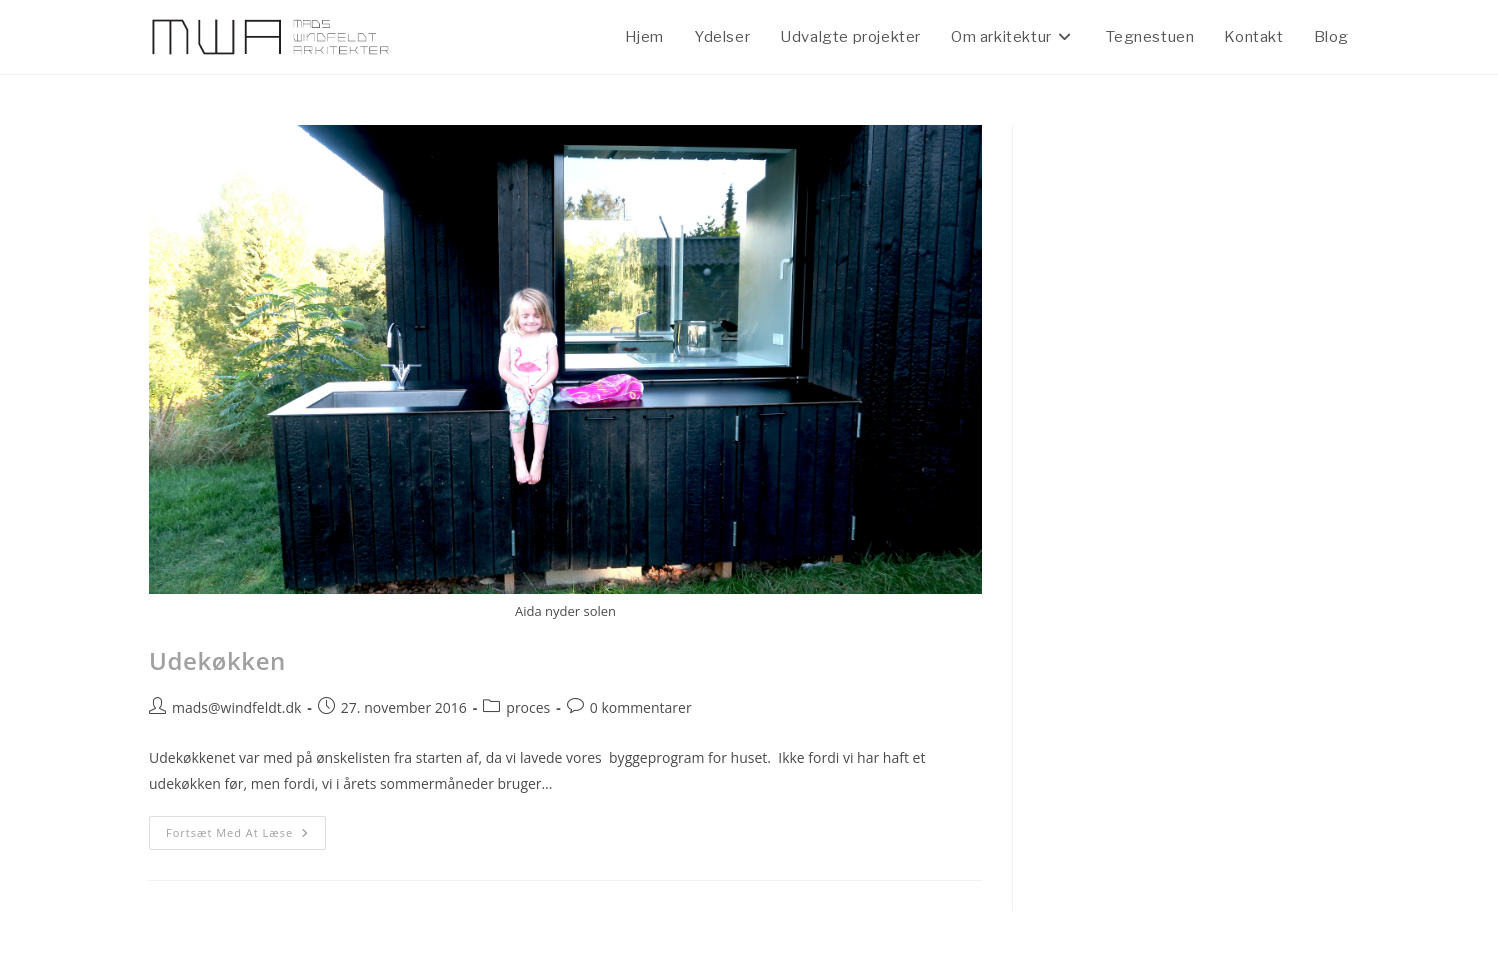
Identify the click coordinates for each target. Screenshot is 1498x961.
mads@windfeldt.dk (236, 707)
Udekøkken (217, 660)
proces (528, 707)
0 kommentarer (641, 707)
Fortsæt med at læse (246, 828)
